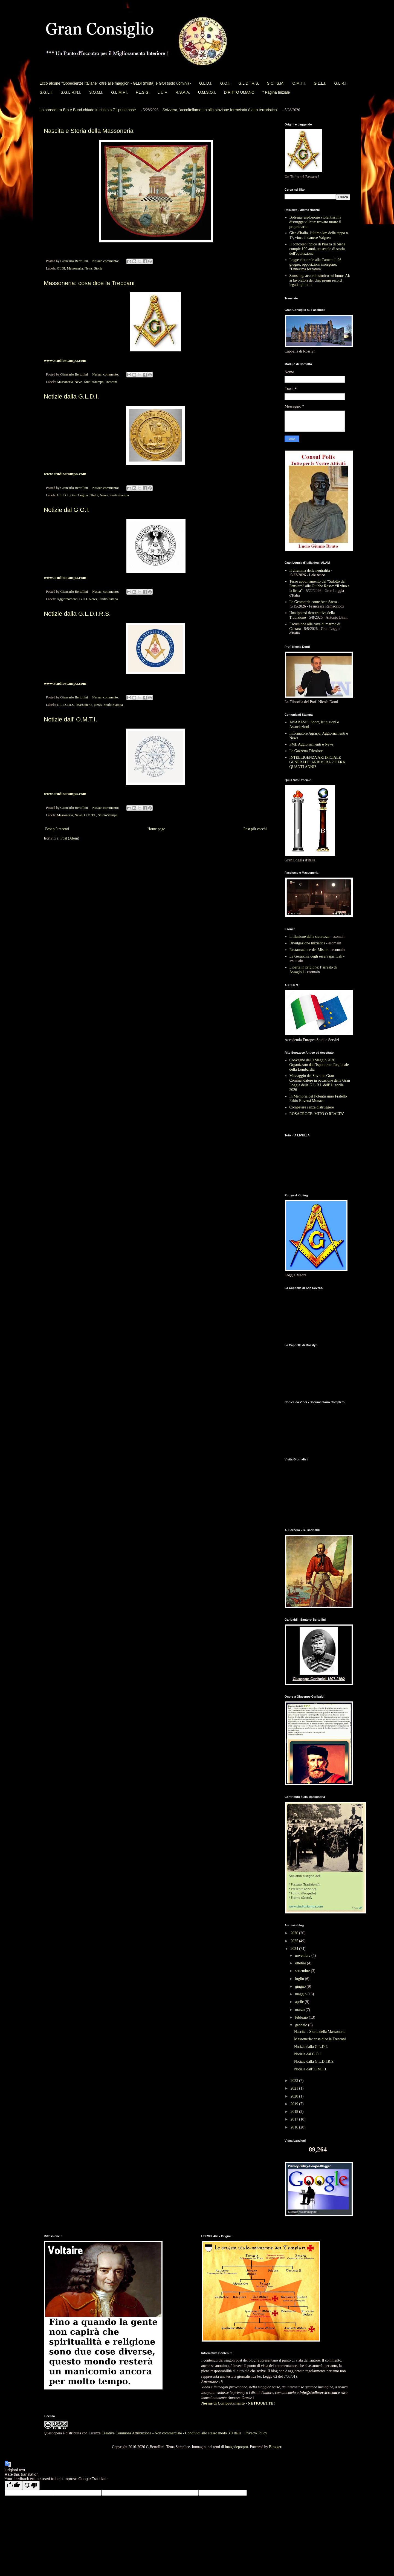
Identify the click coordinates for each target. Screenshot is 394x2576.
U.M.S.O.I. (207, 92)
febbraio (302, 2017)
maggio (301, 1994)
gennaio (301, 2025)
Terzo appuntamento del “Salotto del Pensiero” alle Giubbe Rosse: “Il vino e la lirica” (319, 586)
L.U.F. (163, 92)
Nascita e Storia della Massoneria (89, 130)
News (88, 268)
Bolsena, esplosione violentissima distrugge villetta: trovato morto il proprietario (315, 222)
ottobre (301, 1963)
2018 (295, 2112)
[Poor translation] (31, 2485)
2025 (295, 1941)
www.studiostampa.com (65, 360)
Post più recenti (57, 829)
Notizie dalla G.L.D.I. (71, 396)
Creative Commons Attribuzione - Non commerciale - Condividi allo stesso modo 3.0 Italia (172, 2433)
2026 (295, 1933)
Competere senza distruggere (311, 1107)
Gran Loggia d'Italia (84, 495)
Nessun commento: (106, 261)
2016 (295, 2127)
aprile (300, 2002)
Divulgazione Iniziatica (307, 943)
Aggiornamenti (67, 599)
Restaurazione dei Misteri (309, 950)
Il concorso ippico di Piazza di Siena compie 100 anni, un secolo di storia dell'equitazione (317, 249)
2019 (295, 2104)
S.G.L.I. (46, 92)
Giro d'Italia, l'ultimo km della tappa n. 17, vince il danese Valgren (319, 235)
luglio (300, 1979)
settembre (303, 1971)
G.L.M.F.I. (119, 92)
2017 (295, 2119)
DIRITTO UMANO (239, 92)
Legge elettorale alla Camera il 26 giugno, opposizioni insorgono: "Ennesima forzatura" (315, 264)
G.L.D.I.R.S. (248, 83)
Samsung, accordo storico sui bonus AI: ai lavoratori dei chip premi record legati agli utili (319, 280)
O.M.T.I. (299, 83)
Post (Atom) (69, 838)
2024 (295, 1949)
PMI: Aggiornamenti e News (311, 744)
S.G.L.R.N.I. (70, 92)
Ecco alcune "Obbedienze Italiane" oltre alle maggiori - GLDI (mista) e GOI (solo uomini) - (115, 83)
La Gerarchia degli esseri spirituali (316, 956)
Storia (98, 268)
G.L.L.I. (320, 83)
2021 (295, 2088)
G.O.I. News (88, 599)
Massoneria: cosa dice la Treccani (89, 283)
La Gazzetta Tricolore (306, 751)
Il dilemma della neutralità (309, 570)
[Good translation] (13, 2485)
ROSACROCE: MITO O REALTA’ (316, 1114)
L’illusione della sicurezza (309, 937)
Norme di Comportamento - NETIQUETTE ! (238, 2403)
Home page (156, 829)
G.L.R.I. (340, 83)
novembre (303, 1955)
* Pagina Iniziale (276, 92)
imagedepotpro (236, 2447)
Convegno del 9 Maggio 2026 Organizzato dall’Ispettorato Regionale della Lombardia (319, 1064)
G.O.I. (225, 83)
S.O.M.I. (96, 92)
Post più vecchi (255, 829)
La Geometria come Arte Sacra (313, 602)
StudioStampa (94, 382)
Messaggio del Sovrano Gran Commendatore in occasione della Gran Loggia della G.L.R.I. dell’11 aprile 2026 (319, 1082)
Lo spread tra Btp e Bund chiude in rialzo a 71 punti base (87, 110)
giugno (300, 1986)
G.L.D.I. (205, 83)
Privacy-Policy (255, 2433)
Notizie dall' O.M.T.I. (70, 719)
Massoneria (75, 268)
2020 (295, 2096)
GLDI (61, 268)
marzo (300, 2010)
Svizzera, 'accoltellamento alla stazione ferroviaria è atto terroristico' (220, 110)
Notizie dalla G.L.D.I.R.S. (77, 613)
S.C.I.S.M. (276, 83)
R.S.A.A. (182, 92)
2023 (295, 2081)
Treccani (111, 382)
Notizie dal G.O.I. (67, 509)
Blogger (275, 2447)
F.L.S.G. (143, 92)
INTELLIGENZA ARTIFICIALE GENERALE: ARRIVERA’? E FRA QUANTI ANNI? (317, 762)
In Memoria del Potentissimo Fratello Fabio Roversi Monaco (318, 1098)
